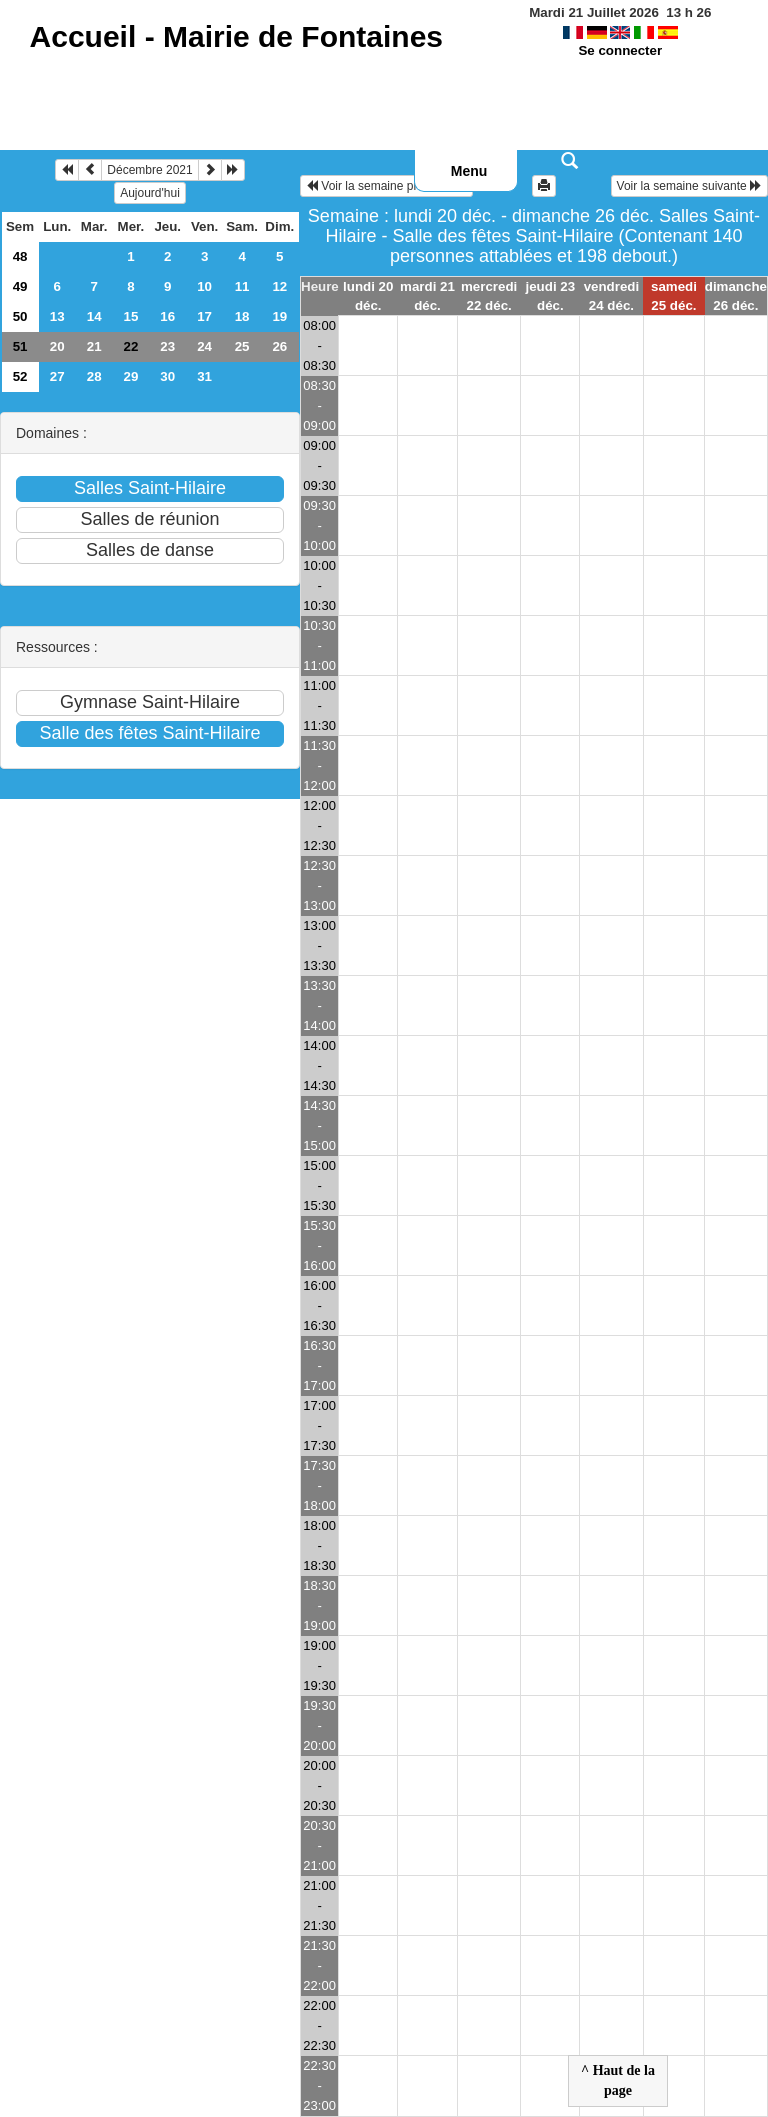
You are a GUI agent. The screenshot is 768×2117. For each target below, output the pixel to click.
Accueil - (236, 36)
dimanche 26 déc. (736, 296)
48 (20, 256)
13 (57, 316)
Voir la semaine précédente (386, 186)
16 (167, 316)
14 (94, 316)
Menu (469, 171)
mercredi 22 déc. (489, 296)
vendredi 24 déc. (612, 296)
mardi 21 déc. (427, 296)
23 (167, 346)
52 (20, 376)
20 (57, 346)
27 (57, 376)
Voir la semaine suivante (689, 186)
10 (204, 286)
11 (242, 286)
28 (94, 376)
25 (242, 346)
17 (204, 316)
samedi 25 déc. (674, 296)
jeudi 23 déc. (551, 296)
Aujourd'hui (150, 193)
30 (167, 376)
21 (94, 346)
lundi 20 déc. (368, 296)
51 (20, 346)
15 (131, 316)
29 (131, 376)
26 (279, 346)
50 (20, 316)
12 (279, 286)
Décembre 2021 (149, 170)
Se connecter (620, 50)
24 (204, 346)
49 (20, 286)
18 (242, 316)
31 (204, 376)
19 (279, 316)
